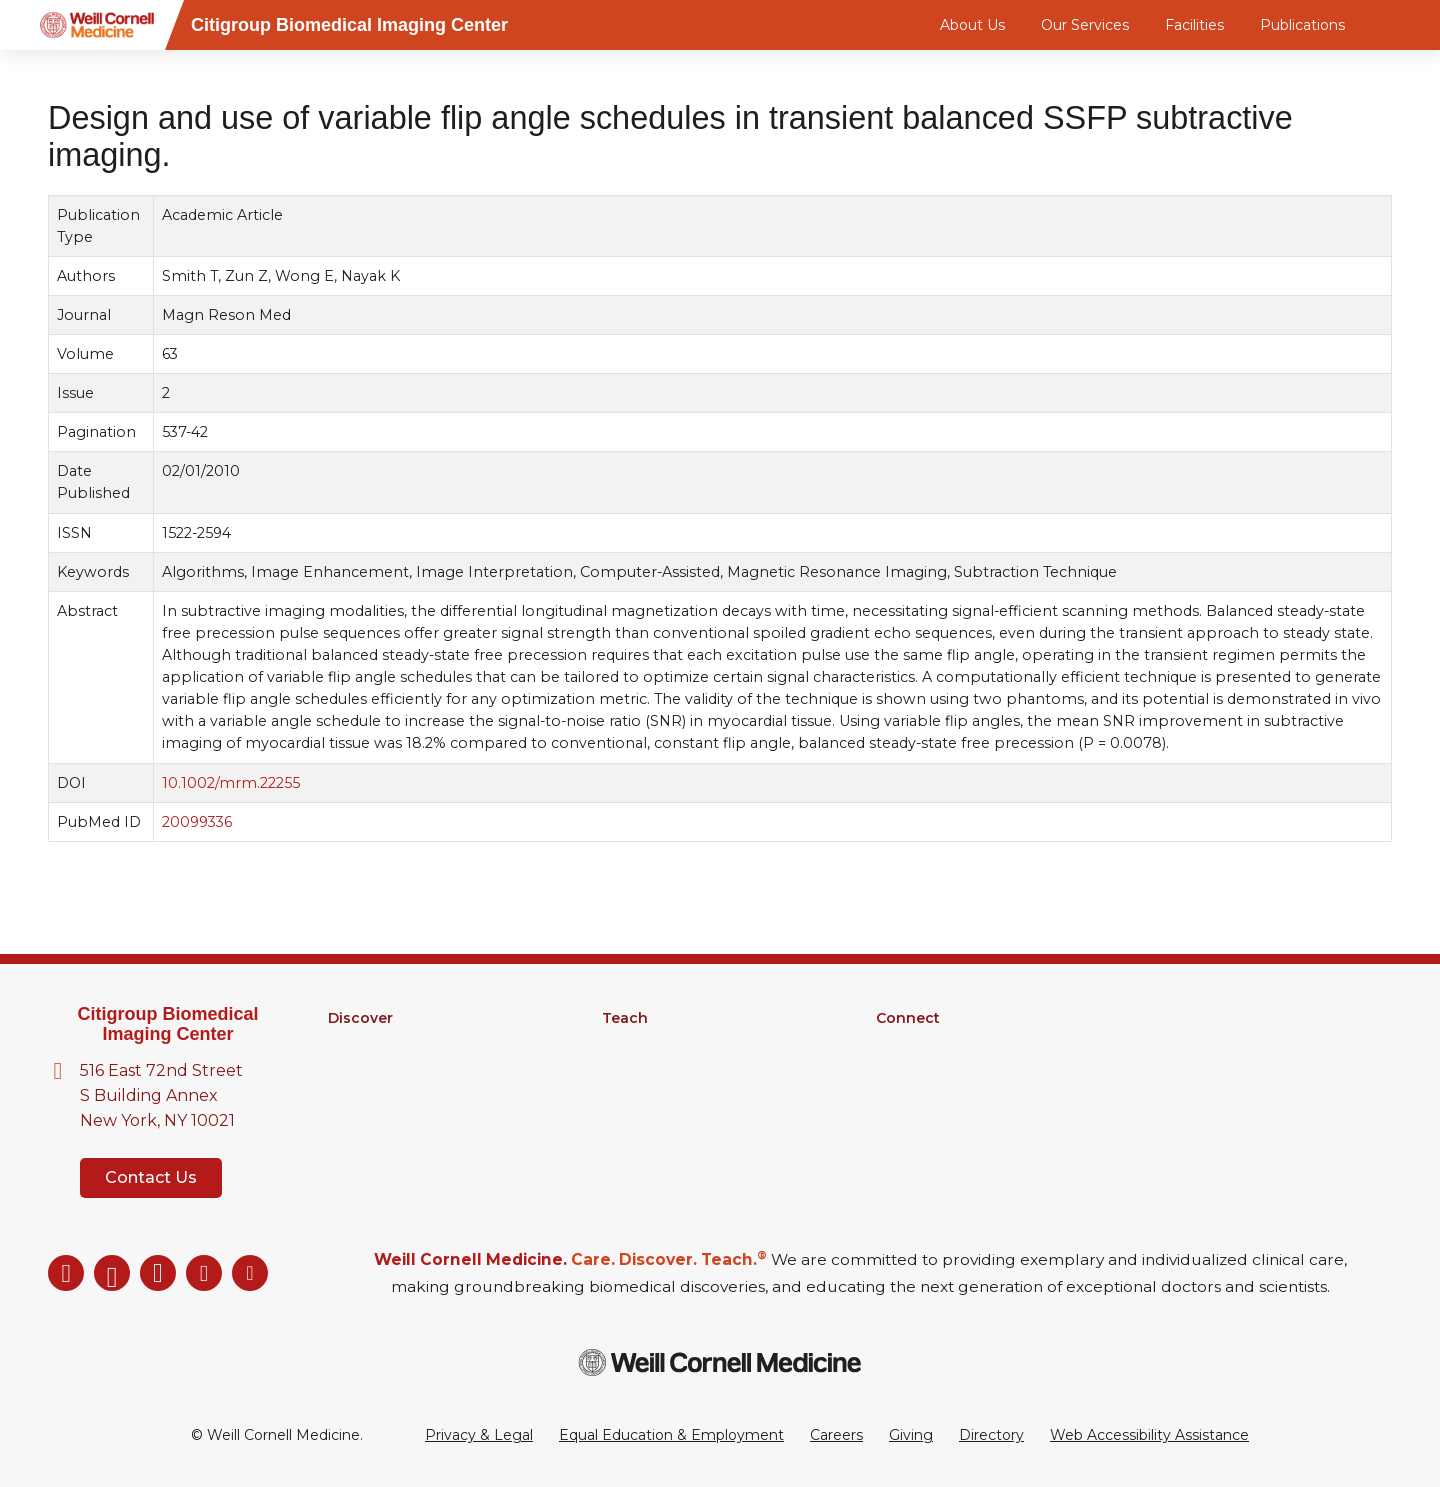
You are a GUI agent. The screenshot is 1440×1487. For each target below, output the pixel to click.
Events (900, 1096)
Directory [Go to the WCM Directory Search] (991, 1435)
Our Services (1085, 25)
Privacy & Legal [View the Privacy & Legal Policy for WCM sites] (479, 1435)
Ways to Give (922, 1122)
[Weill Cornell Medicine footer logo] (720, 1362)
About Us (972, 25)
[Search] (1395, 25)
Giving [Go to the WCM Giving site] (911, 1435)
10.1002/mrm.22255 (231, 783)
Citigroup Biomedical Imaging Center (167, 1024)
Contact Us (151, 1177)
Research (361, 1044)
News (896, 1070)
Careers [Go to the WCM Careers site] (836, 1435)
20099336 (197, 822)
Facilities (1194, 25)
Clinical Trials (370, 1096)
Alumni (900, 1044)
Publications (1302, 25)
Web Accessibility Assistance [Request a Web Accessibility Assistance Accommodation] (1149, 1435)
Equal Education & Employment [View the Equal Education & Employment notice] (671, 1435)
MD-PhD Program (666, 1070)
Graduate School (659, 1044)
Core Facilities (376, 1070)
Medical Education (666, 1096)
